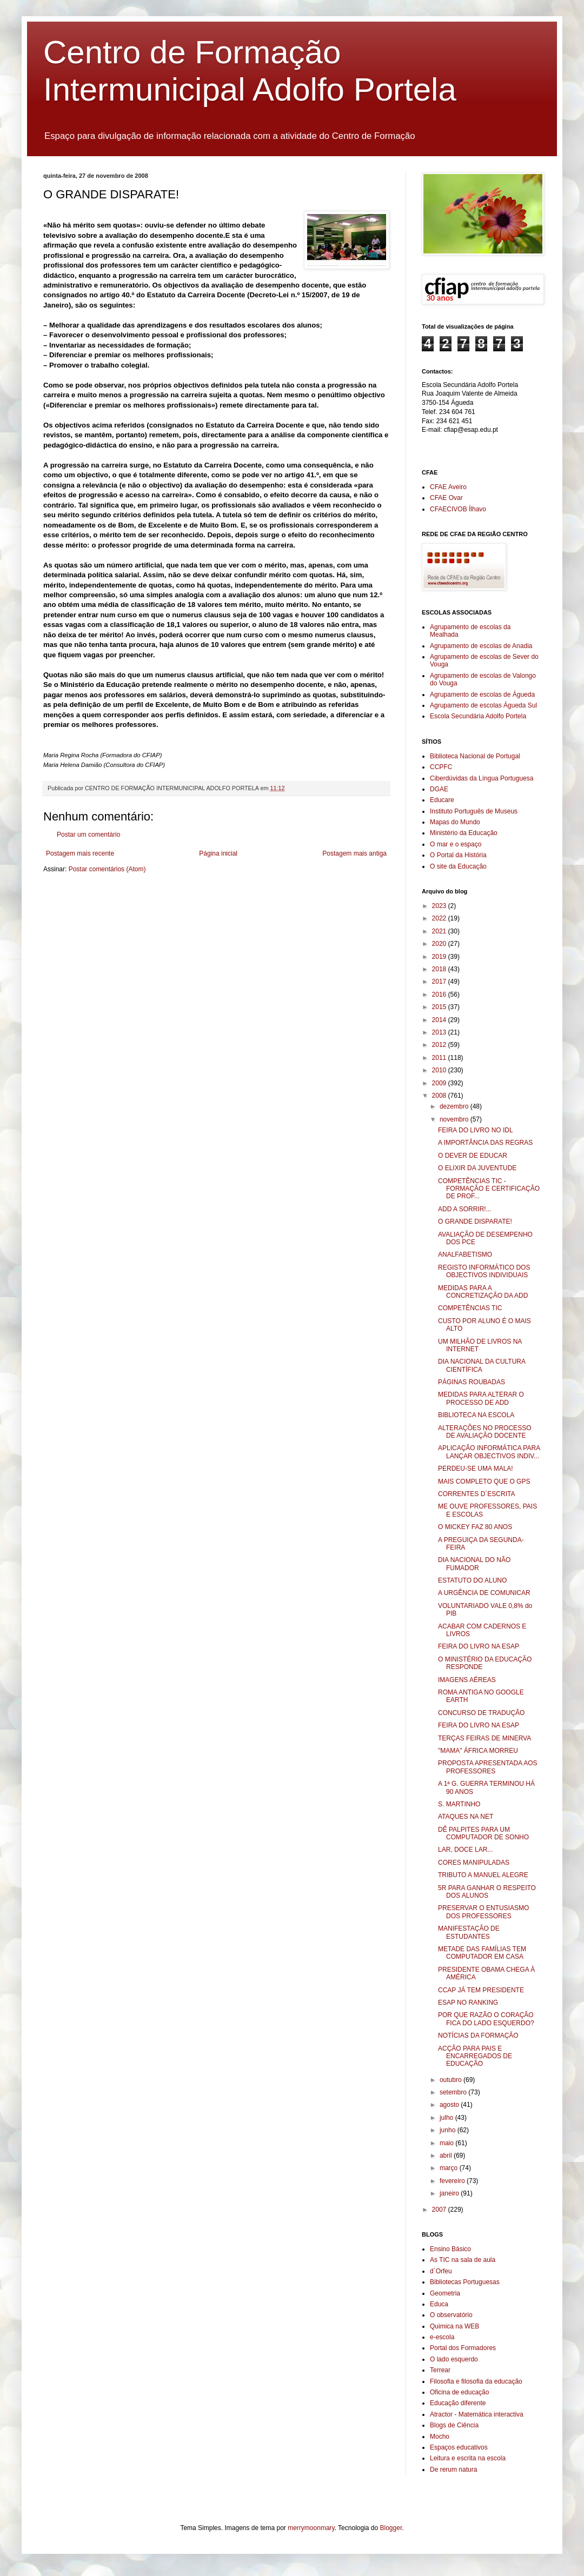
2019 (440, 956)
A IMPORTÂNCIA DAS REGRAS (485, 1142)
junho (448, 2130)
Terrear (440, 2370)
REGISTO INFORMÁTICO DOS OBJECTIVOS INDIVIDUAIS (484, 1271)
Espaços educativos (459, 2447)
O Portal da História (458, 855)
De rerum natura (453, 2469)
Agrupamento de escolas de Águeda (482, 694)
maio (447, 2143)
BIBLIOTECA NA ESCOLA (476, 1415)
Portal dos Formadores (463, 2348)
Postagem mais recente (80, 853)
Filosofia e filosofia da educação (476, 2381)
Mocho (439, 2436)
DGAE (439, 789)
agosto (450, 2104)
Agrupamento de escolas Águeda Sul (483, 705)
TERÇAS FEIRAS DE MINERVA (484, 1738)
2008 (440, 1095)
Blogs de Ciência (454, 2425)
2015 (440, 1007)
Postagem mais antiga (354, 853)
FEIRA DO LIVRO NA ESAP (478, 1646)
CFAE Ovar (446, 498)
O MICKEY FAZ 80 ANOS (475, 1527)
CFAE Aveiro (448, 487)
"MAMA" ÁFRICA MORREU (478, 1750)
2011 (440, 1058)
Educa (439, 2304)
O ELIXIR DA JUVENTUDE (477, 1168)
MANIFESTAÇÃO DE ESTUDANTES (469, 1932)
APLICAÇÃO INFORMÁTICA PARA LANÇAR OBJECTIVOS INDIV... (489, 1451)
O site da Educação (458, 866)
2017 (440, 981)
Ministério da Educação (463, 833)
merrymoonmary (311, 2528)
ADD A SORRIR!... (465, 1209)
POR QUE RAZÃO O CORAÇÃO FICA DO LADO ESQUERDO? (486, 2018)
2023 (440, 906)
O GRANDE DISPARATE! (475, 1221)
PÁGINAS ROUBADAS (471, 1382)
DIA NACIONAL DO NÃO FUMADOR (474, 1563)
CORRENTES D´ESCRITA (476, 1494)
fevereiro (453, 2181)
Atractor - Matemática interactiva (476, 2414)
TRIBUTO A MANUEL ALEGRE (483, 1875)
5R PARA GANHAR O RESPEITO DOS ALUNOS (487, 1891)
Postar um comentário (88, 834)
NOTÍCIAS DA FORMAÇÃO (478, 2035)
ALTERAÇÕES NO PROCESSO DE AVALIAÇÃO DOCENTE (484, 1431)
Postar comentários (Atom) (107, 869)
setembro (454, 2092)
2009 (440, 1083)
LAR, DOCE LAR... (465, 1849)
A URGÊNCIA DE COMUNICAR (484, 1593)
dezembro (455, 1106)
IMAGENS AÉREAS (467, 1680)
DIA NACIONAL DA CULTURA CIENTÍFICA (481, 1365)
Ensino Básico (450, 2249)
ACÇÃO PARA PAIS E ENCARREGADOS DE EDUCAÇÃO (475, 2056)
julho (447, 2117)
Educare (442, 800)
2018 (440, 969)
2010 (440, 1070)
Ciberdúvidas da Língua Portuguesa (481, 778)
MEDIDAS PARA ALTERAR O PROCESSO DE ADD (481, 1398)
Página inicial (218, 853)
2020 (440, 943)
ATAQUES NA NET (465, 1816)
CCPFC (441, 767)
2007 (440, 2209)
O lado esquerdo (454, 2359)
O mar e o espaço (455, 844)
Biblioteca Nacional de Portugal (475, 756)
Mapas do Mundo (455, 822)
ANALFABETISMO (465, 1254)
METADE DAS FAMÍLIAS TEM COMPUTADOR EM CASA (482, 1952)
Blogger (391, 2528)
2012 (440, 1045)
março (450, 2168)
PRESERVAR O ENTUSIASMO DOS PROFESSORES (483, 1911)
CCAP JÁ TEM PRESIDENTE (481, 1990)
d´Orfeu (441, 2271)
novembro (455, 1119)
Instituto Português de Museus (473, 811)
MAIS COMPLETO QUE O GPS (484, 1481)
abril (447, 2155)
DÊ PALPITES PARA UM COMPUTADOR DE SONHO (483, 1833)
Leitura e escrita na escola (468, 2458)
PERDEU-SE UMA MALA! (475, 1468)
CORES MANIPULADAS (473, 1862)
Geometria (445, 2293)
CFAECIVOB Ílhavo (458, 509)
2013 (440, 1032)
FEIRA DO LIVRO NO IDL (475, 1130)
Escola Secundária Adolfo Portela (478, 716)
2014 (440, 1020)
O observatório (451, 2315)
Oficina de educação (459, 2392)
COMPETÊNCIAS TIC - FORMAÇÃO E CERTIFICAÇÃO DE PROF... (489, 1188)
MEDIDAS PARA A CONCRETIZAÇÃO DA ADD (483, 1291)
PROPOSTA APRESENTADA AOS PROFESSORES (487, 1766)
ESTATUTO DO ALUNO (472, 1580)
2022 (440, 918)
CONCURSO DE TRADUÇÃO (481, 1713)
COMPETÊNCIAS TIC (470, 1308)
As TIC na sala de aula (462, 2260)
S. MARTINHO (459, 1804)
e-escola (442, 2337)
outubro (451, 2080)
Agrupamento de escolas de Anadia (481, 646)
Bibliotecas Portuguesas (465, 2282)
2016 (440, 994)
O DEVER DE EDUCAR (472, 1155)
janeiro (450, 2193)
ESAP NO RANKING (468, 2002)
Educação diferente (458, 2403)
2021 (440, 931)
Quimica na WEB (454, 2326)
